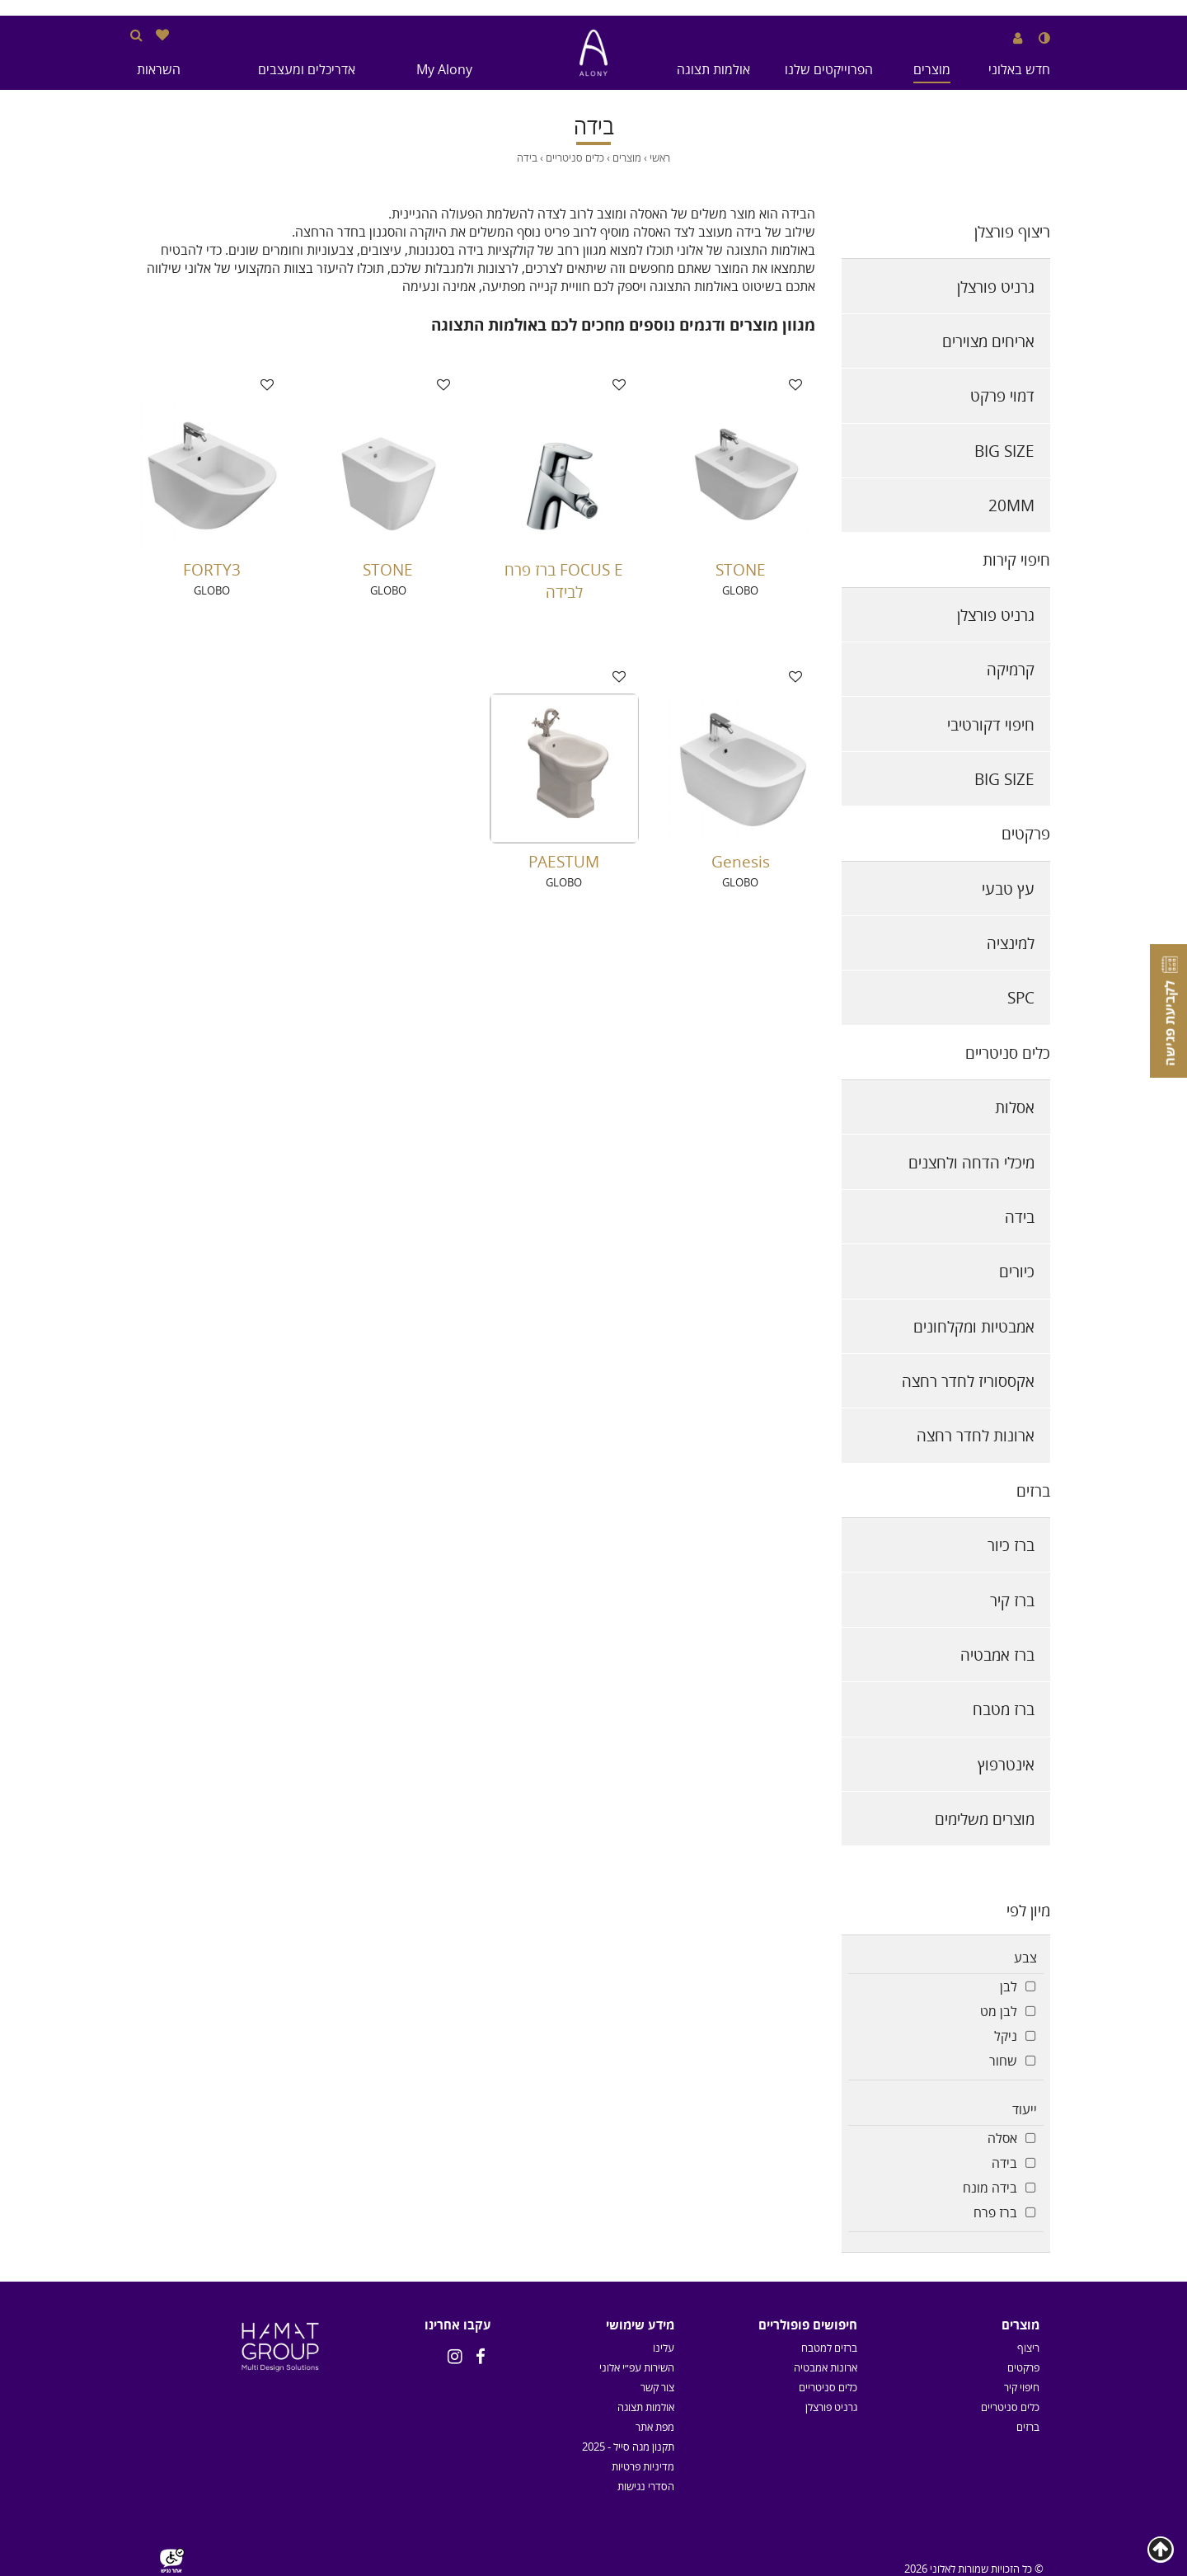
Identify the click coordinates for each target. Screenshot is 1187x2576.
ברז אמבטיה (997, 1654)
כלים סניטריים (1007, 1052)
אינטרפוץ (1006, 1764)
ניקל (1005, 2036)
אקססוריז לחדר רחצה (968, 1381)
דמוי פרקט (1002, 395)
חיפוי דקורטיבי (991, 724)
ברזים (1033, 1490)
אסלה (1002, 2138)
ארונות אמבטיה (825, 2367)
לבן (1008, 1986)
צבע (1025, 1957)
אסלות (1015, 1107)
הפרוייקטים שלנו (829, 69)
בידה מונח (990, 2188)
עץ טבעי (1008, 888)
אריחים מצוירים (988, 341)
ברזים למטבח (829, 2347)
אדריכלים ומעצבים (306, 69)
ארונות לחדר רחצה (976, 1435)
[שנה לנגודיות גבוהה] (1044, 38)
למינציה (1011, 943)
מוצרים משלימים (985, 1818)
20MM (1011, 505)
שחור (1003, 2061)
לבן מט (998, 2011)
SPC (1021, 997)
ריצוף (1028, 2347)
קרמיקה (1011, 669)
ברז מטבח (1004, 1709)
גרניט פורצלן (996, 286)
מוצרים (931, 69)
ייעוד (1024, 2109)
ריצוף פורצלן (1012, 231)
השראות (159, 69)
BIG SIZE (1004, 451)
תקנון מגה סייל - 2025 (628, 2446)
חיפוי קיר (1021, 2387)
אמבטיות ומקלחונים (974, 1326)
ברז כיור (1011, 1545)
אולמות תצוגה (713, 69)
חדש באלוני (1019, 69)
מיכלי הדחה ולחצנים (971, 1162)
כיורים (1017, 1271)
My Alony (444, 69)
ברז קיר (1012, 1600)
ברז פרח (995, 2212)
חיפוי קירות (1016, 559)
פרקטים (1026, 833)
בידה (1020, 1217)
